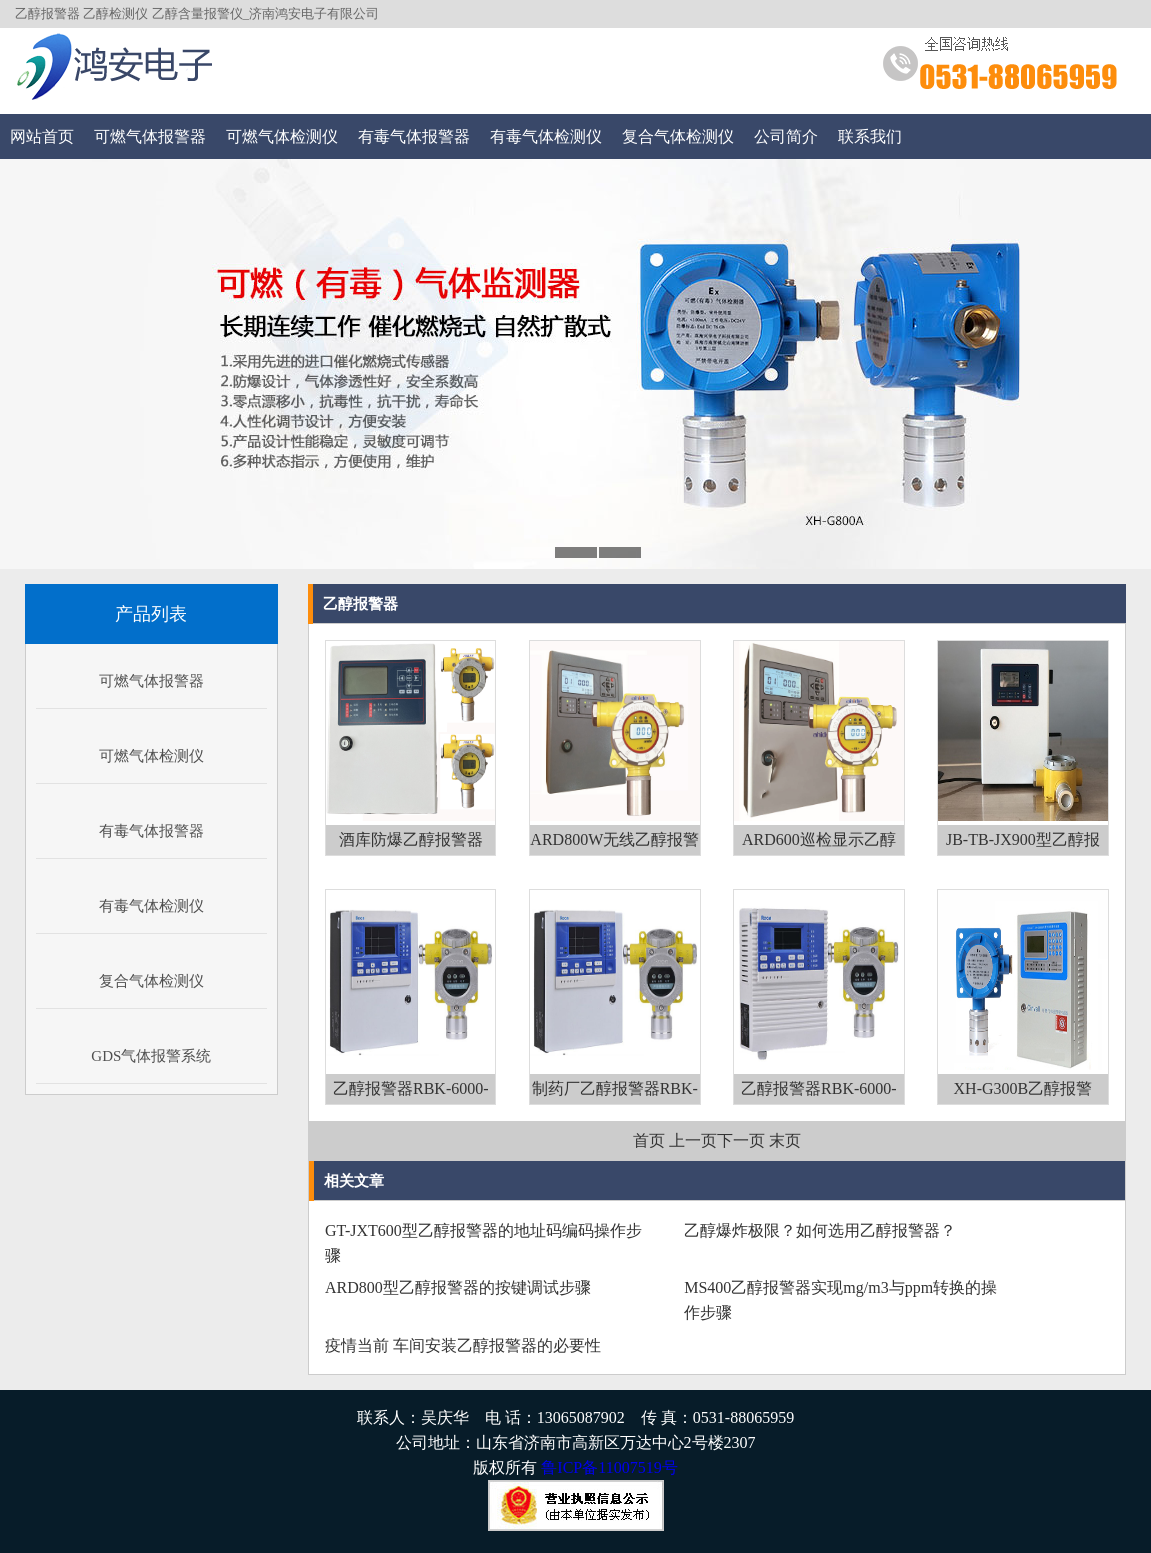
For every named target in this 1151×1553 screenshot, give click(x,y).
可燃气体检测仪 (282, 136)
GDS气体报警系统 (151, 1056)
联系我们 (870, 136)
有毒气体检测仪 (546, 136)
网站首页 (42, 136)
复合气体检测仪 (678, 136)
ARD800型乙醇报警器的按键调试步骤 (458, 1287)
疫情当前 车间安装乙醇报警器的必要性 (463, 1345)
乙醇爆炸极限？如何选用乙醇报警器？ (820, 1230)
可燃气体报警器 (150, 136)
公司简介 (786, 136)
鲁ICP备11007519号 (609, 1467)
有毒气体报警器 (414, 136)
